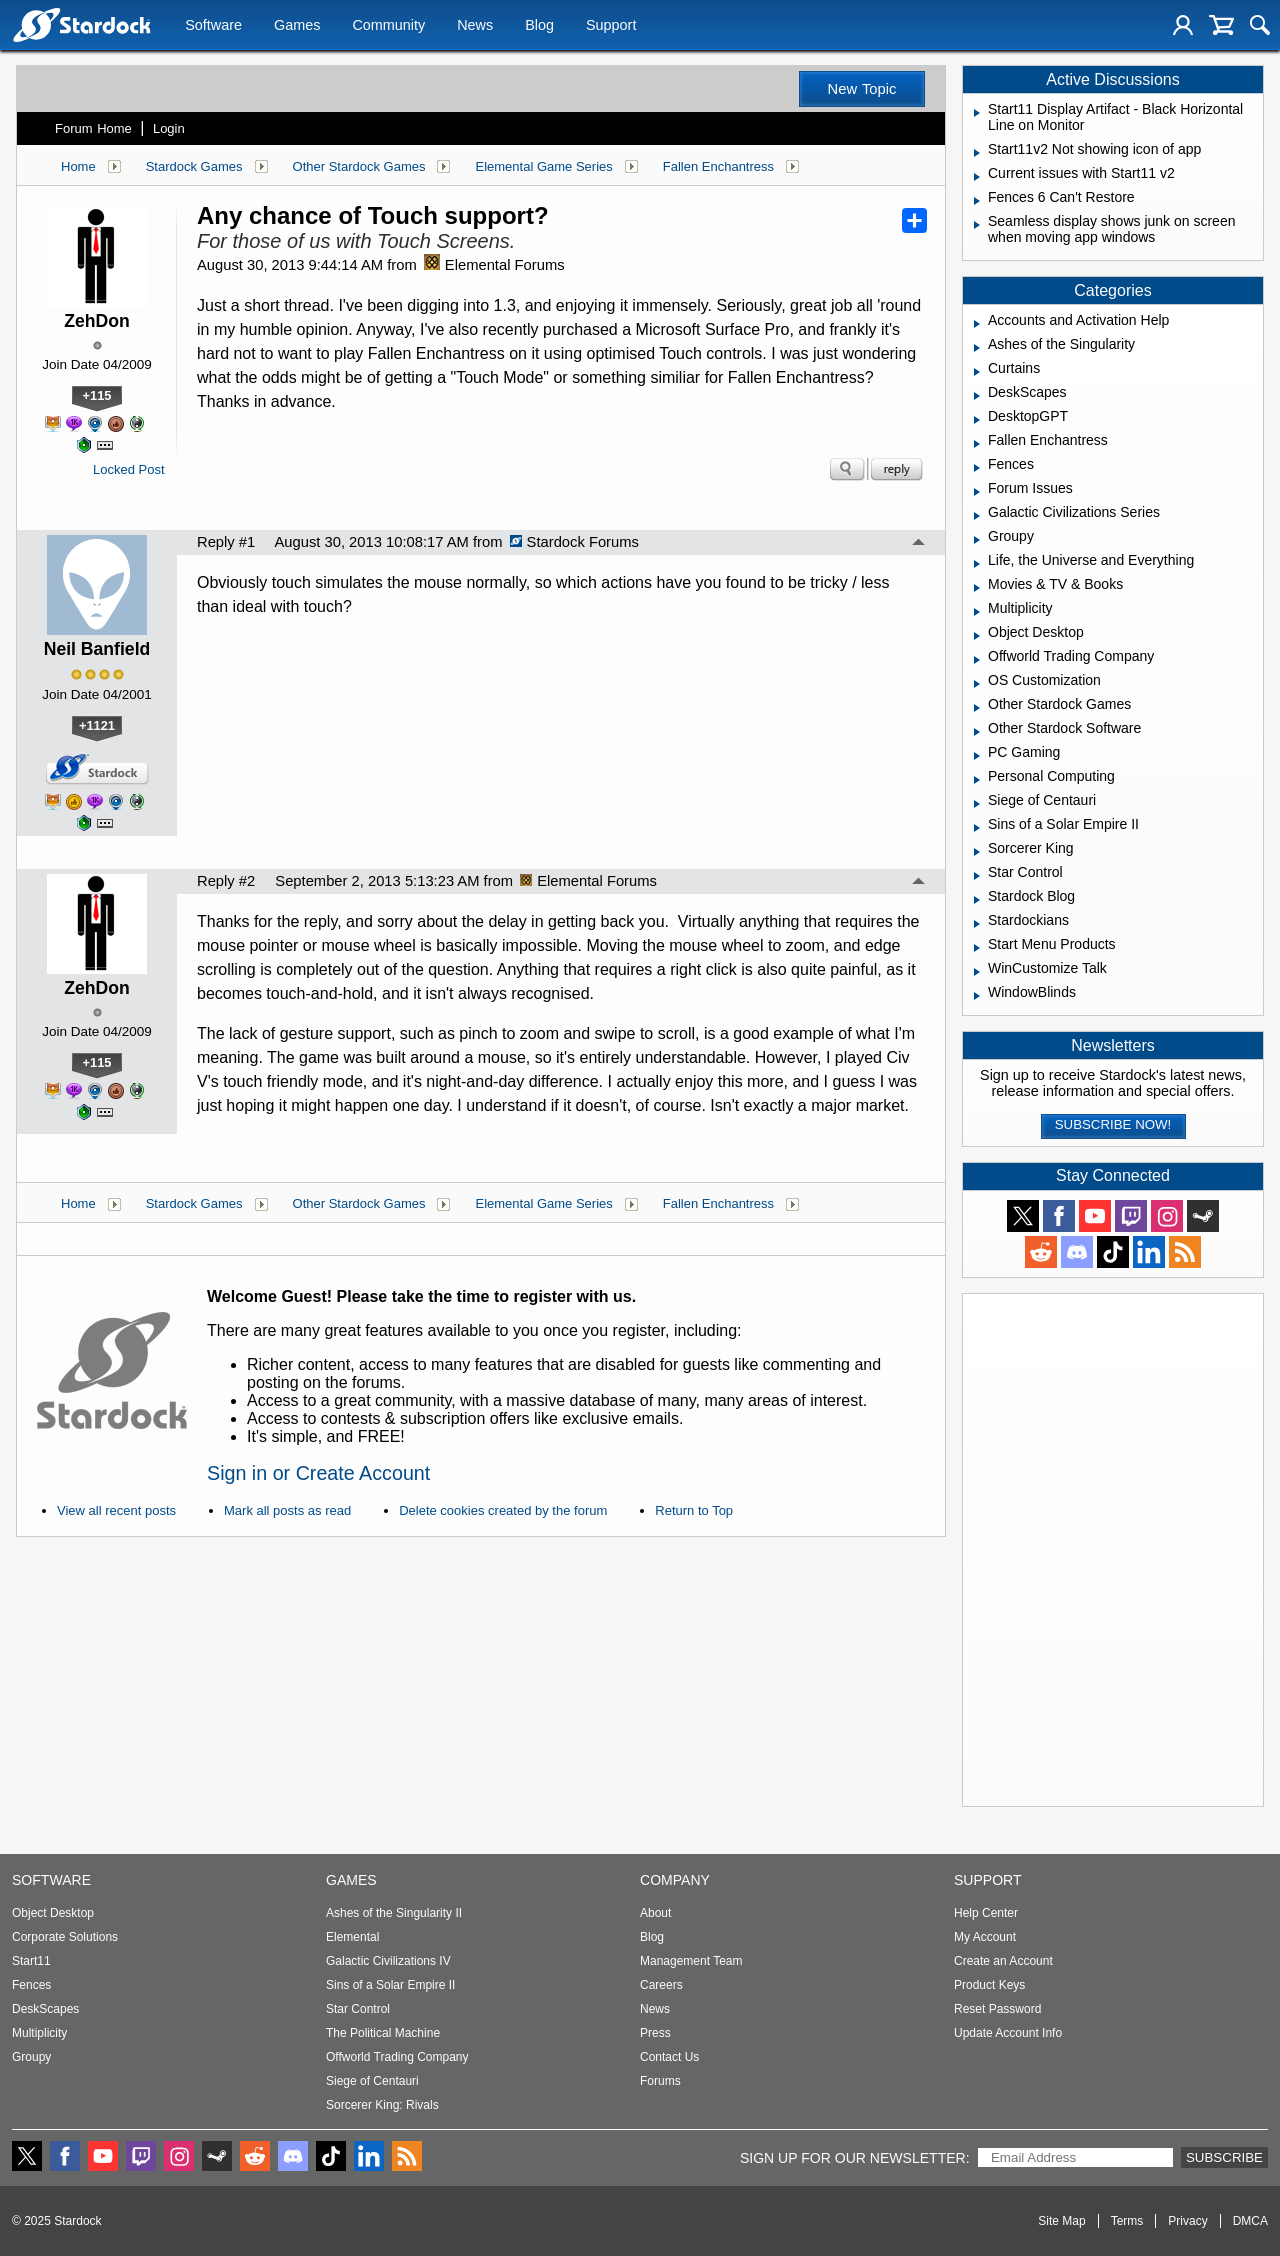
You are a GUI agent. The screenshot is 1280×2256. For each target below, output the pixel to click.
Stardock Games (194, 166)
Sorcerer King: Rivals (382, 2105)
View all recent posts (116, 1510)
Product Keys (989, 1985)
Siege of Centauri (372, 2081)
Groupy (31, 2057)
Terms (1127, 2221)
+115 (97, 395)
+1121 (97, 725)
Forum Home (93, 128)
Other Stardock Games (359, 166)
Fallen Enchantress (718, 166)
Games (297, 27)
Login (169, 128)
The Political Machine (383, 2033)
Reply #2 (226, 881)
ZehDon (96, 321)
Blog (539, 27)
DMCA (1250, 2221)
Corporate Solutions (65, 1937)
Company (675, 1880)
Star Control (358, 2009)
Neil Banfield (97, 649)
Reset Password (997, 2009)
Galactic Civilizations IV (388, 1961)
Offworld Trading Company (397, 2057)
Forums (660, 2081)
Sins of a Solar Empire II (390, 1985)
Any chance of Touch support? (373, 215)
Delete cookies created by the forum (503, 1510)
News (475, 27)
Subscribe (1224, 2157)
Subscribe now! (1113, 1124)
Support (611, 27)
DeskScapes (45, 2009)
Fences (31, 1985)
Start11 (31, 1961)
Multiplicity (39, 2033)
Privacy (1187, 2221)
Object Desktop (53, 1913)
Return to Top (694, 1510)
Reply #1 (226, 542)
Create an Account (1003, 1961)
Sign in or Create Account (318, 1473)
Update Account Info (1008, 2033)
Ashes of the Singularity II (394, 1913)
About (655, 1913)
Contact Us (669, 2057)
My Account (985, 1937)
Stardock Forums (574, 542)
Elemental (352, 1937)
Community (388, 27)
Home (78, 166)
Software (213, 27)
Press (655, 2033)
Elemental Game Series (543, 166)
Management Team (691, 1961)
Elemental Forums (494, 265)
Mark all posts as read (287, 1510)
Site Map (1061, 2221)
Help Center (986, 1913)
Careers (661, 1985)
